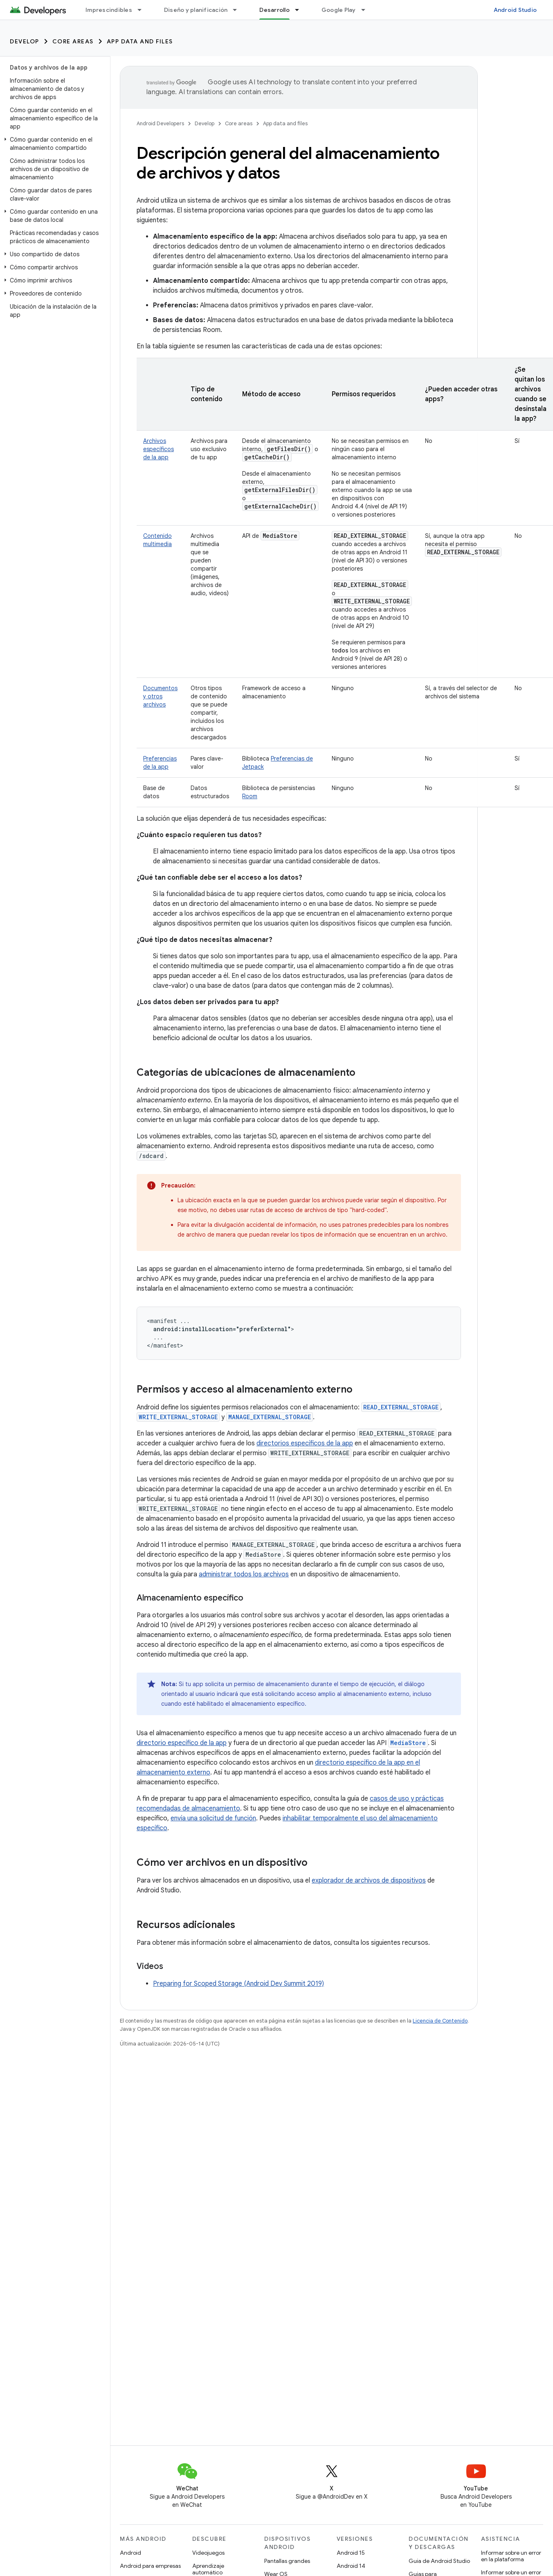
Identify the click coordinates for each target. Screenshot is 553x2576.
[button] (53, 143)
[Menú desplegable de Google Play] (367, 10)
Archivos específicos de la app (158, 449)
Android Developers (160, 123)
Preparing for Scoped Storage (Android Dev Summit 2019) (238, 1984)
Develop (24, 41)
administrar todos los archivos (244, 1574)
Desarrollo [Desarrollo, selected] (274, 10)
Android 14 (351, 2565)
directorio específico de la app (182, 1743)
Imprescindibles (108, 10)
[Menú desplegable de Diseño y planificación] (238, 10)
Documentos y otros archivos (160, 696)
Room (249, 796)
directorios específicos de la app (304, 1443)
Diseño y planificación (196, 10)
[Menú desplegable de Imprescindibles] (143, 10)
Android (130, 2552)
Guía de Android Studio (439, 2561)
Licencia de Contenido (440, 2020)
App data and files (140, 41)
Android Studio (515, 10)
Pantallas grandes (287, 2561)
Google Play (338, 10)
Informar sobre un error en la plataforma (511, 2556)
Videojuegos (208, 2552)
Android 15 (351, 2552)
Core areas (73, 41)
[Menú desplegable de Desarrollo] (301, 10)
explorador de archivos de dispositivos (369, 1880)
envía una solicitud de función (213, 1818)
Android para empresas (150, 2565)
